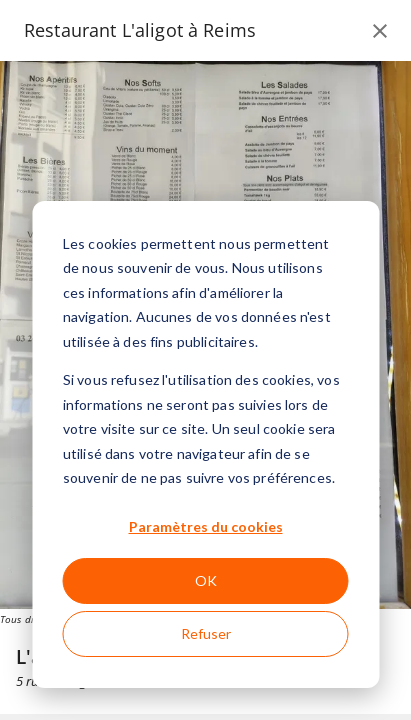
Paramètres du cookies (206, 526)
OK (206, 580)
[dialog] (205, 444)
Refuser (206, 633)
